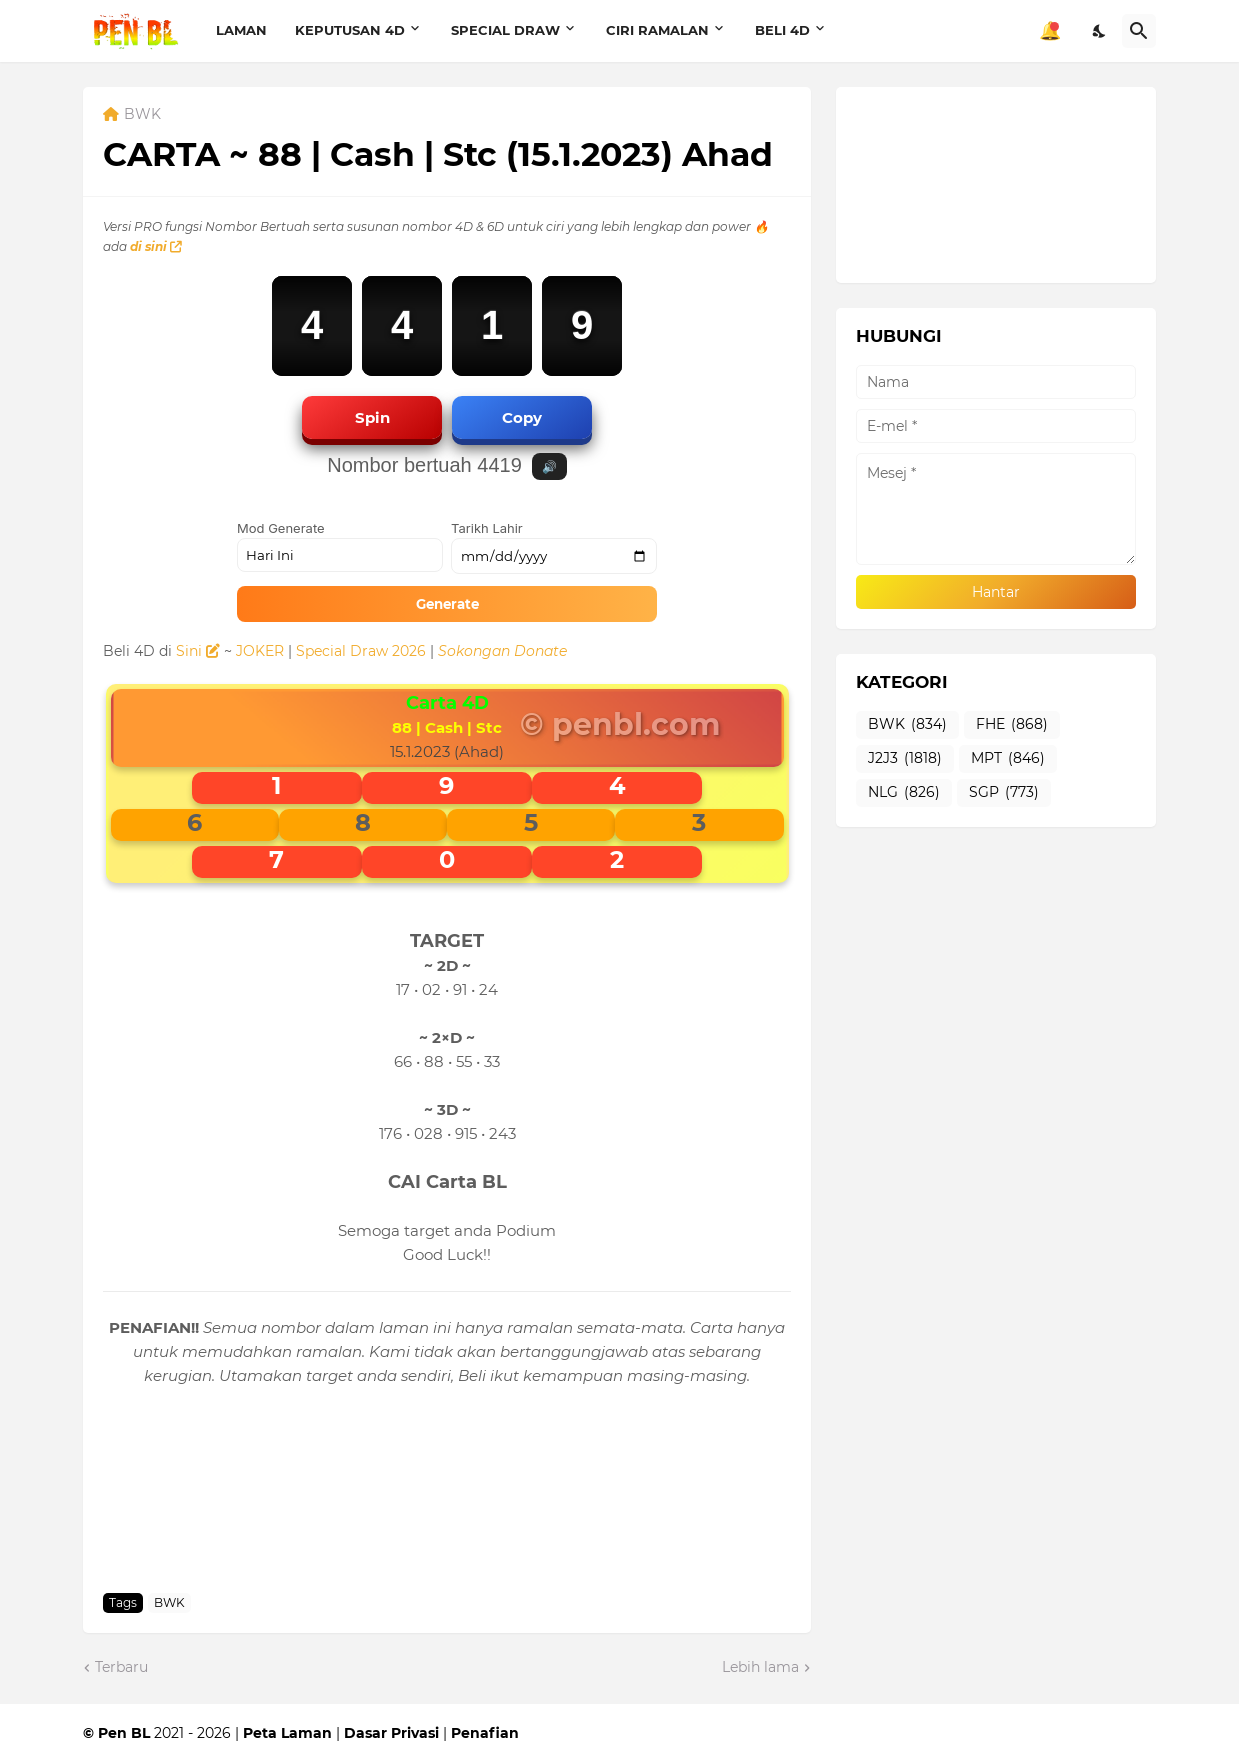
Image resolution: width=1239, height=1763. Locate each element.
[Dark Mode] (1100, 31)
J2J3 (905, 759)
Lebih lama (760, 1667)
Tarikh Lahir (487, 528)
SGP (1004, 793)
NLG (904, 793)
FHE (1012, 725)
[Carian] (1139, 31)
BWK (142, 115)
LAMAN (241, 30)
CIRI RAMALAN (657, 30)
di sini (156, 246)
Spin (372, 417)
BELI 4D (782, 30)
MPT (1008, 759)
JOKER (260, 651)
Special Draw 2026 (361, 651)
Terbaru (121, 1667)
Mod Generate (281, 528)
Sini (198, 651)
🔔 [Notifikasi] (1050, 31)
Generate (447, 604)
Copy (522, 417)
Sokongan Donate (502, 651)
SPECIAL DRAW (505, 30)
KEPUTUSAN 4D (350, 30)
